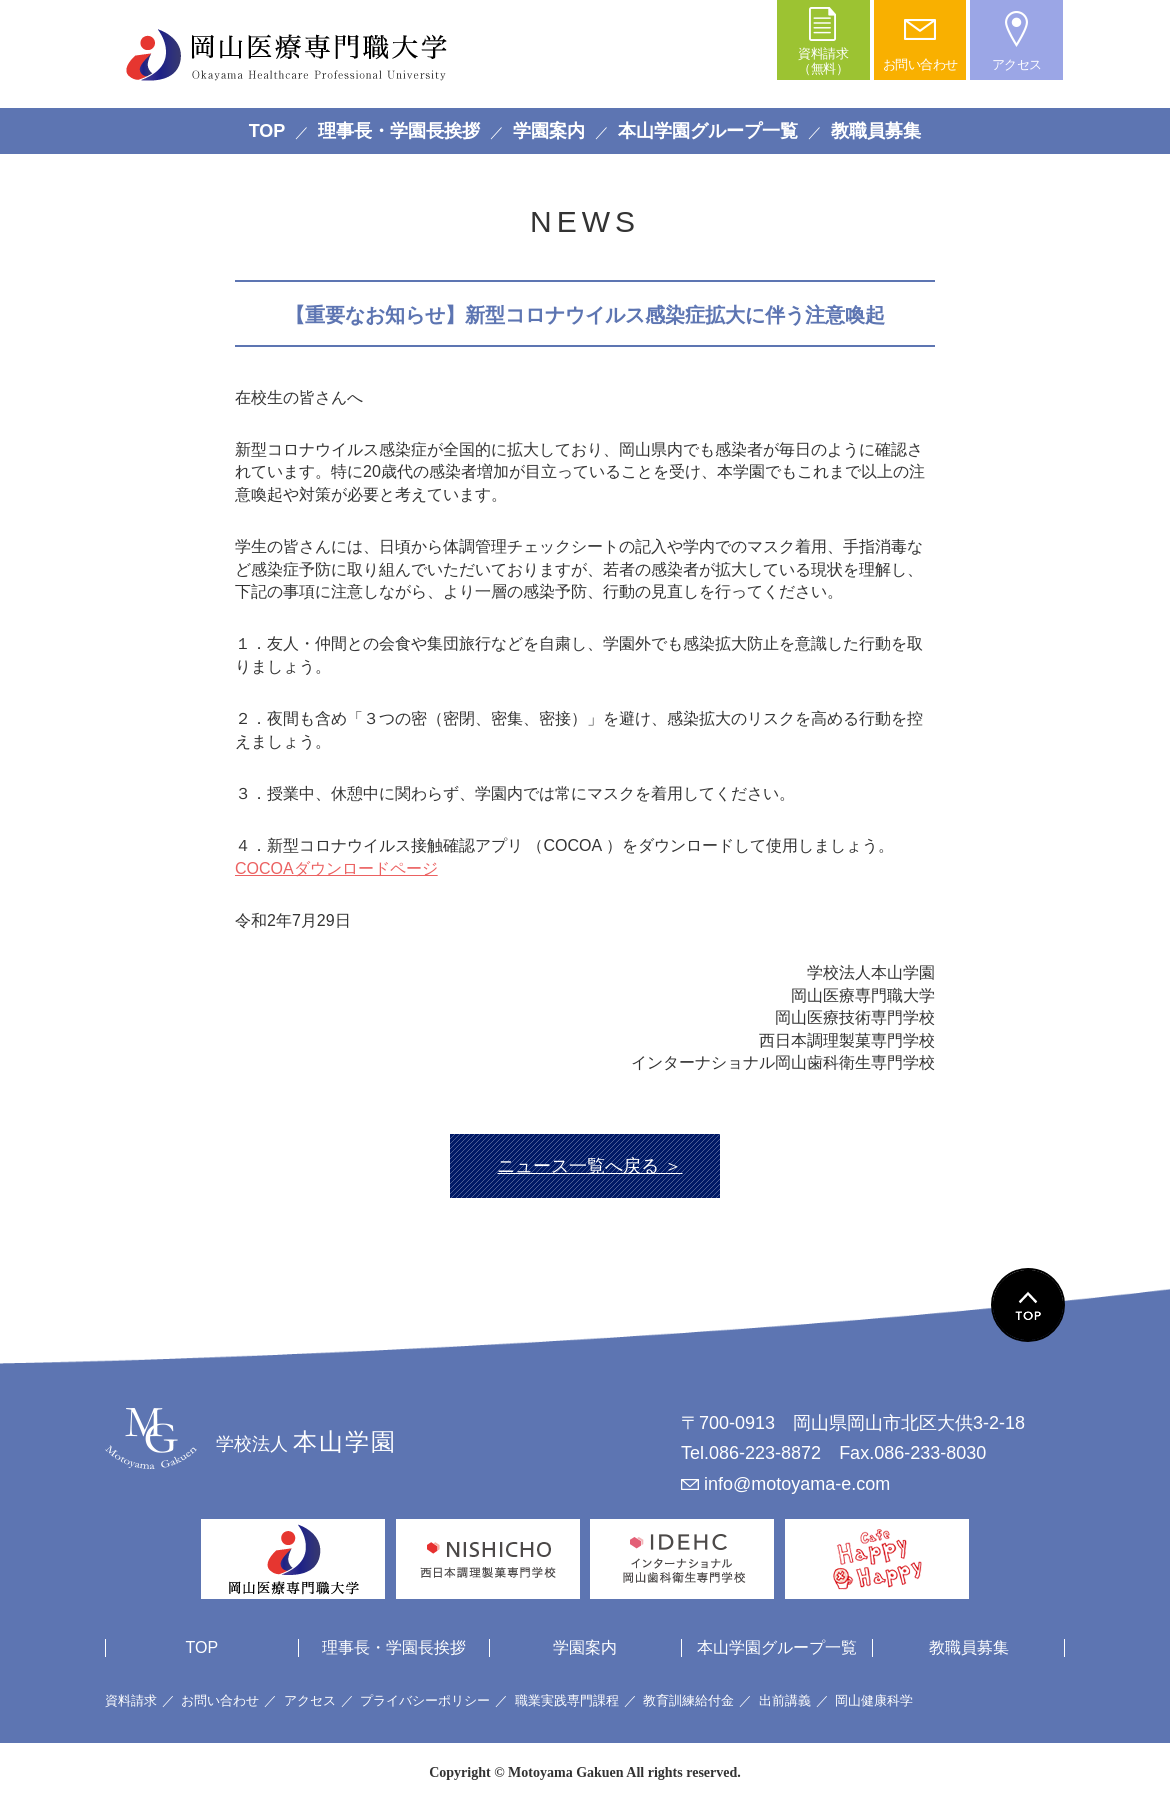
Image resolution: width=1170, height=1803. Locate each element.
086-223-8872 (765, 1453)
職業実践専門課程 (567, 1700)
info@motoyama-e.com (797, 1484)
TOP (267, 131)
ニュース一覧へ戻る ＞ (589, 1166)
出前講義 (785, 1700)
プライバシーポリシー (425, 1700)
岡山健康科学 (874, 1700)
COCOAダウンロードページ (336, 868)
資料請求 (131, 1700)
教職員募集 (876, 131)
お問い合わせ (220, 1700)
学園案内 (549, 131)
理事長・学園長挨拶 (399, 131)
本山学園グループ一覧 (708, 131)
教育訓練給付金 (688, 1700)
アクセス (310, 1700)
